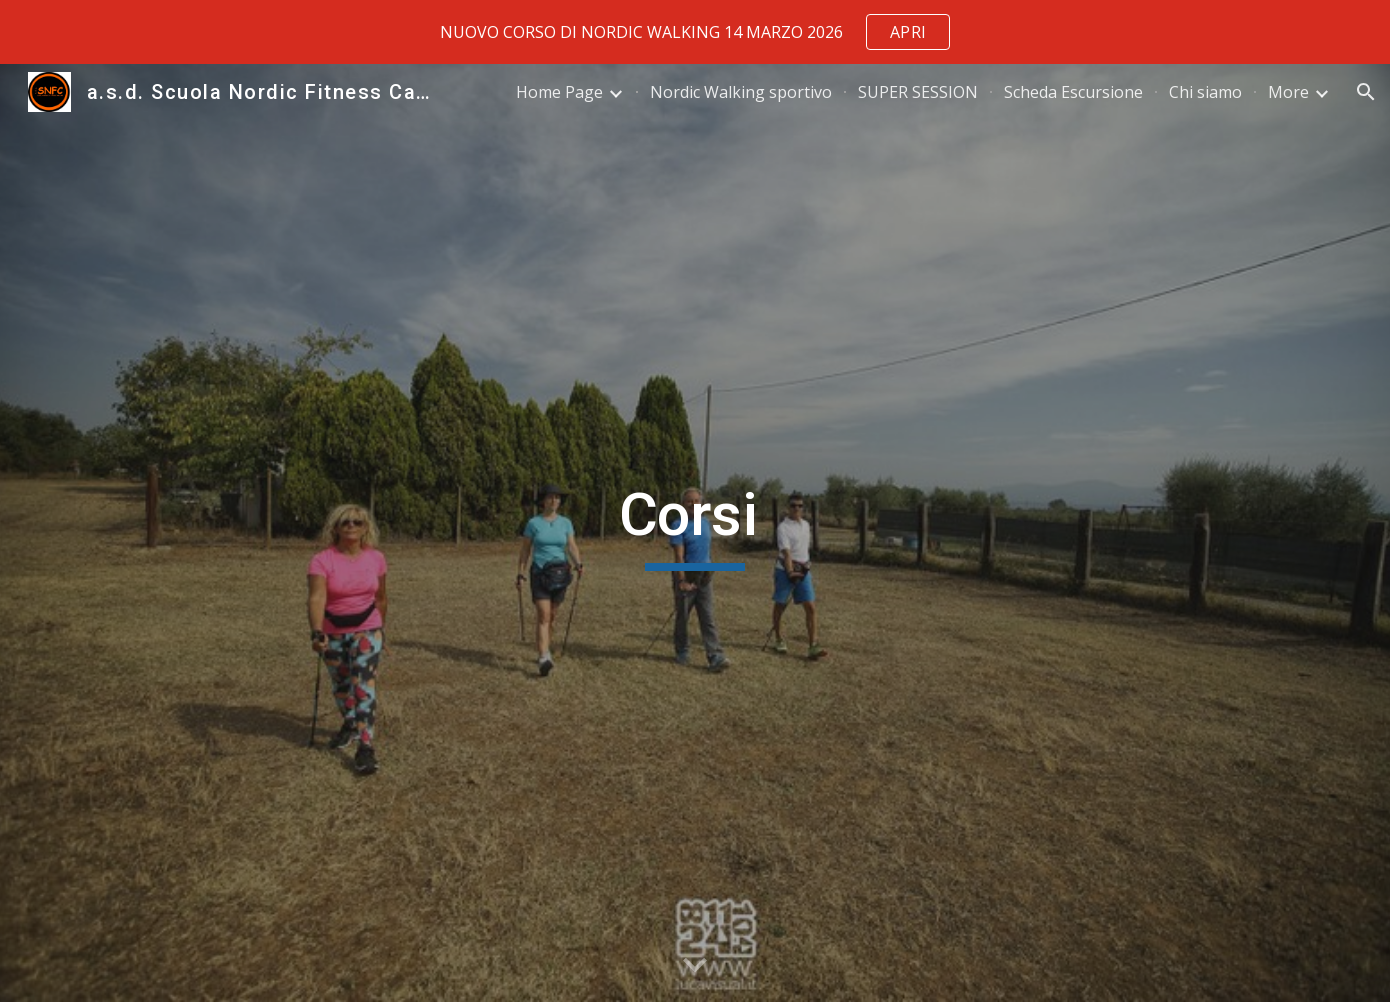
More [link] (1288, 92)
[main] (695, 533)
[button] (1366, 92)
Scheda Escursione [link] (1073, 92)
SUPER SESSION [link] (918, 92)
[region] (695, 32)
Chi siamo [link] (1205, 92)
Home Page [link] (559, 92)
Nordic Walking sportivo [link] (741, 92)
